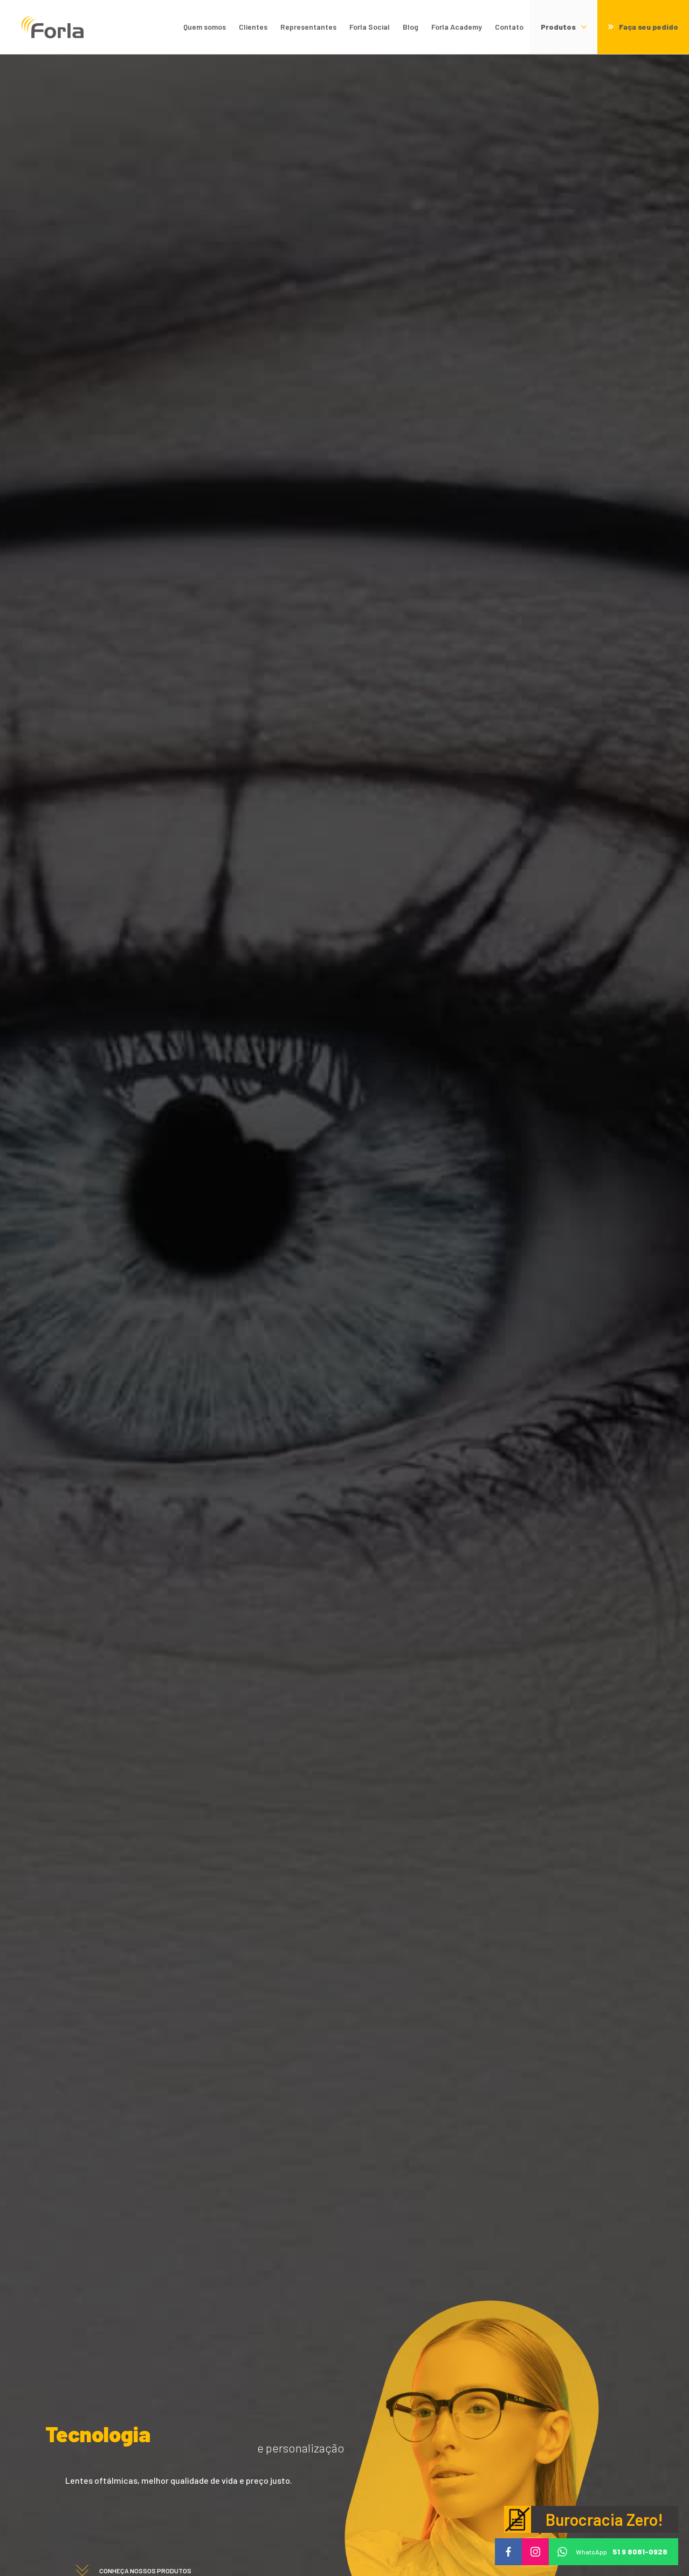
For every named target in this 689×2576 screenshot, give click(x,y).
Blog (410, 26)
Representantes (308, 26)
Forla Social (369, 26)
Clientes (253, 26)
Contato (509, 26)
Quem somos (204, 26)
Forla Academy (456, 26)
